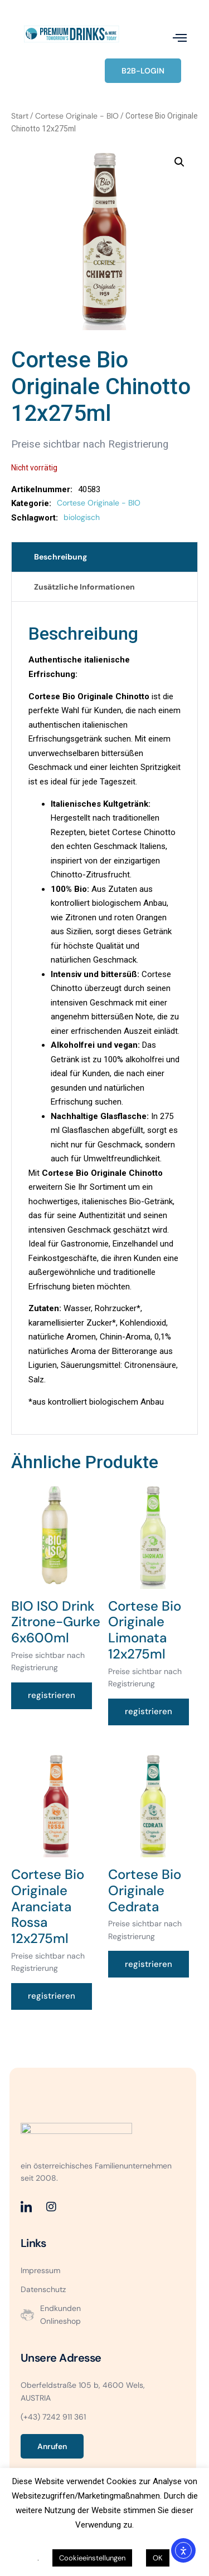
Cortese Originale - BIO (77, 116)
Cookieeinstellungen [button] (92, 2558)
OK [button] (158, 2558)
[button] (179, 162)
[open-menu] (180, 37)
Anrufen (52, 2446)
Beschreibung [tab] (60, 557)
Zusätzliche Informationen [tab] (84, 587)
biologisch (82, 517)
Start (19, 116)
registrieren (51, 1695)
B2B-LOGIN (142, 71)
